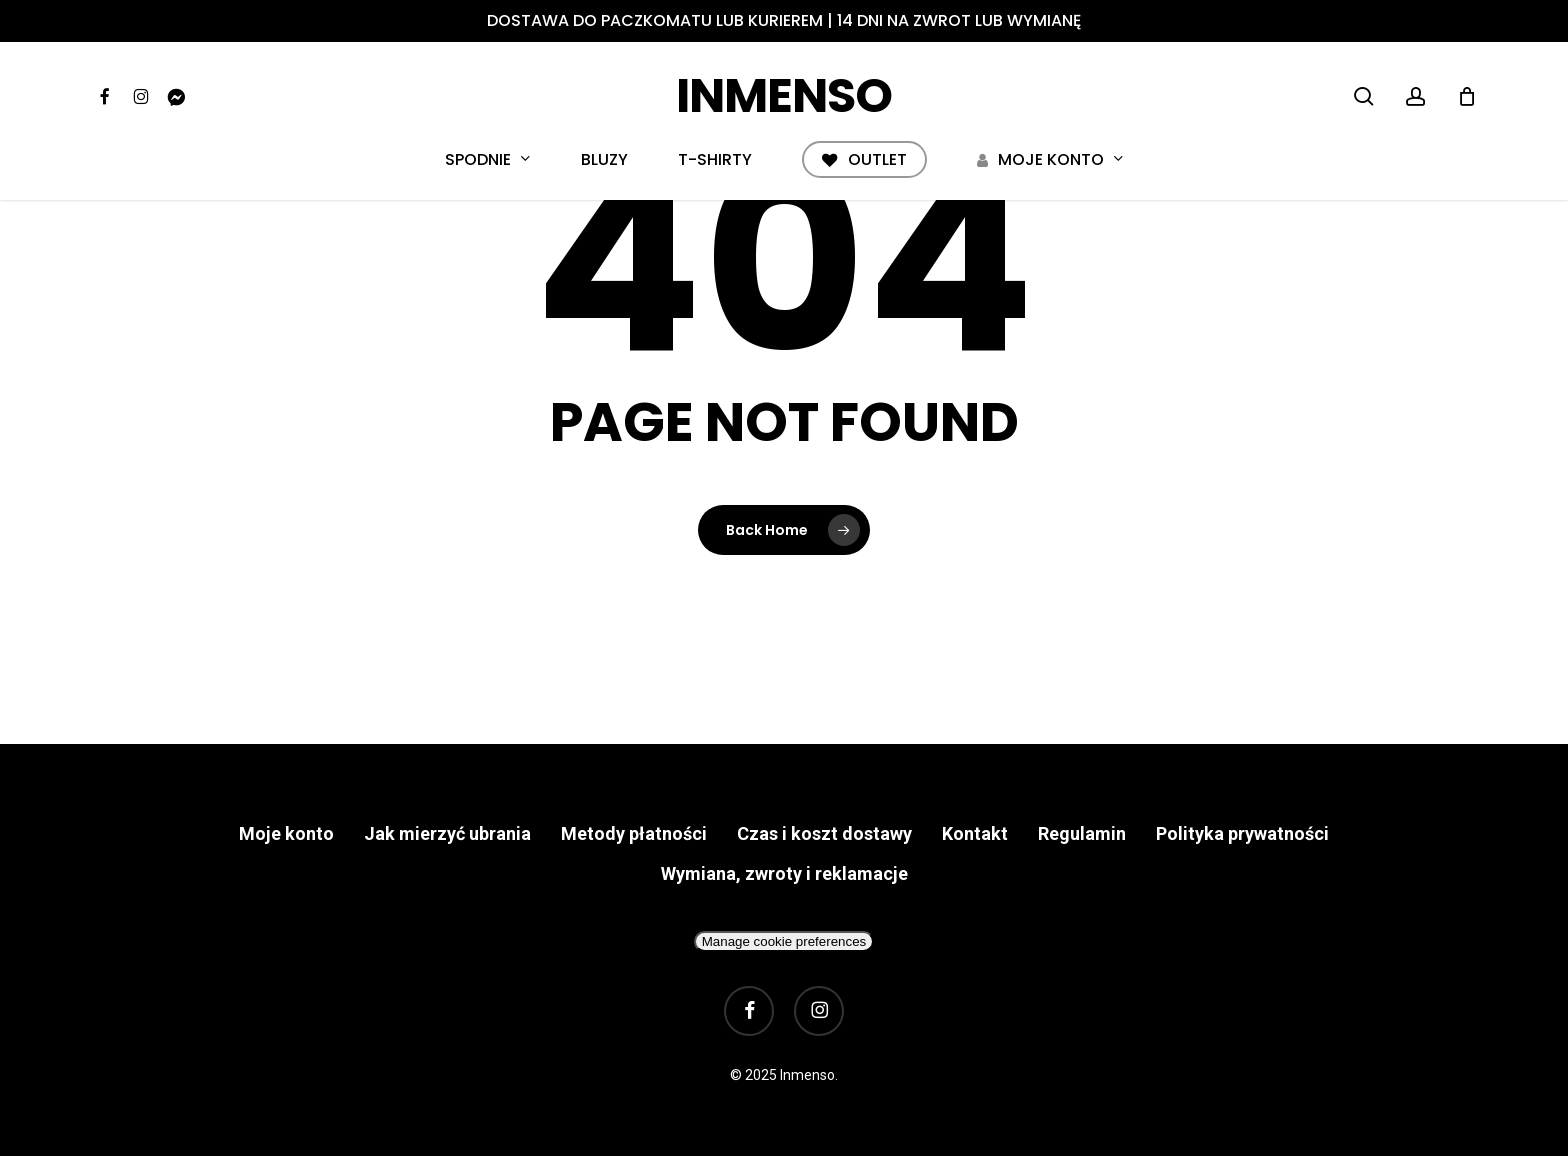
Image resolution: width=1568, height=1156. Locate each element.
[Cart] (1467, 96)
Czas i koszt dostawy (824, 833)
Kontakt (975, 833)
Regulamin (1082, 833)
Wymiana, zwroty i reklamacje (784, 873)
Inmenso (784, 96)
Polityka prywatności (1242, 833)
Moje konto (286, 833)
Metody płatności (634, 833)
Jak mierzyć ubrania (447, 833)
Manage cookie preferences (784, 941)
